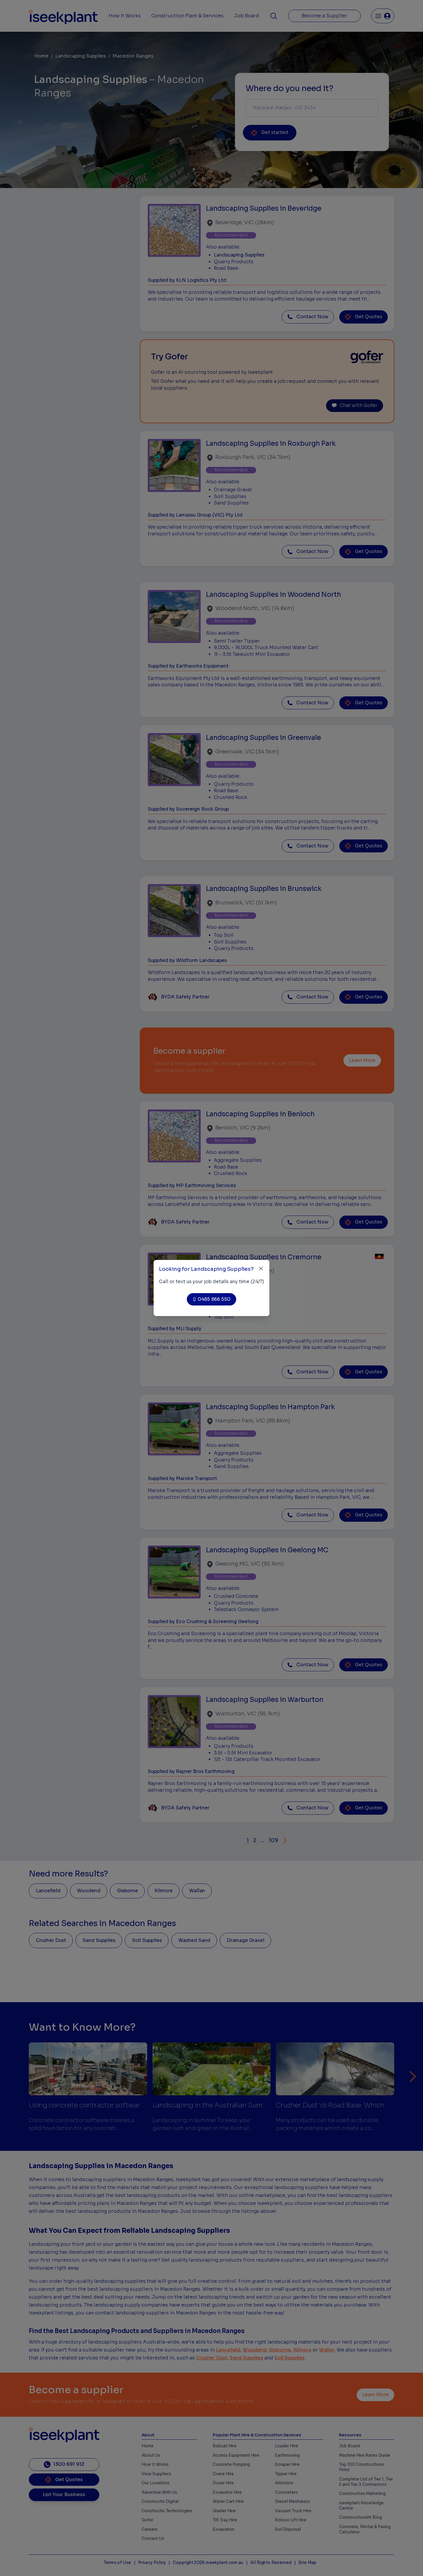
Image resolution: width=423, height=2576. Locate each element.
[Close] (261, 1268)
